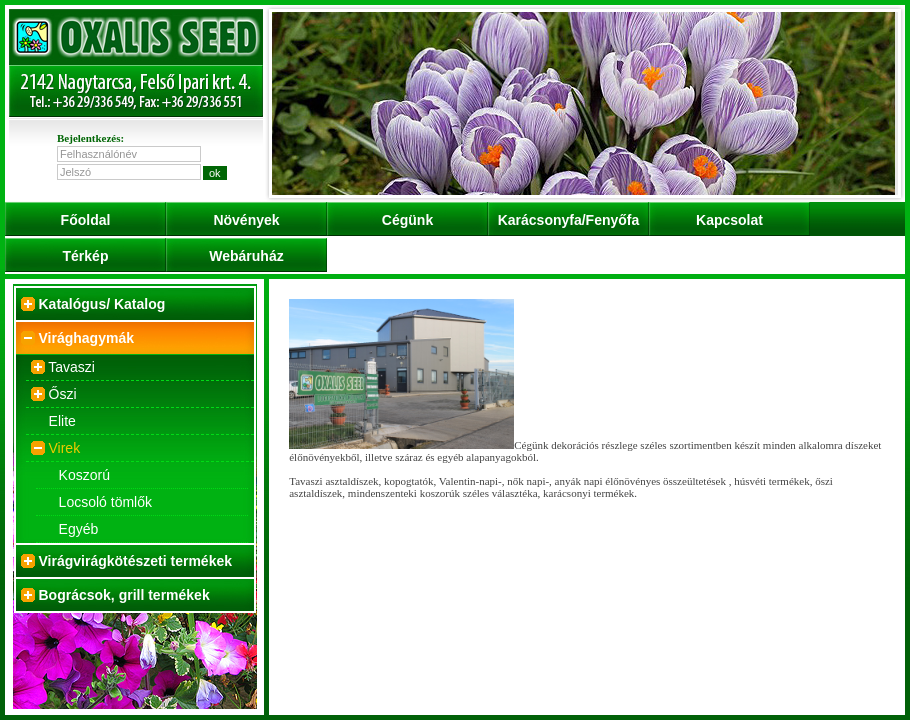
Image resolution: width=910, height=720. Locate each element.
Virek (65, 448)
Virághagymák (86, 338)
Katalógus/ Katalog (102, 304)
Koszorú (84, 475)
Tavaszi (71, 367)
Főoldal (86, 220)
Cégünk (407, 220)
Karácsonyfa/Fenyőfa (569, 220)
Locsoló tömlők (105, 502)
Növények (246, 220)
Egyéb (79, 529)
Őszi (63, 394)
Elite (62, 421)
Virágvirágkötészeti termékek (136, 561)
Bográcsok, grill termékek (124, 595)
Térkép (86, 256)
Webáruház (246, 256)
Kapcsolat (729, 220)
